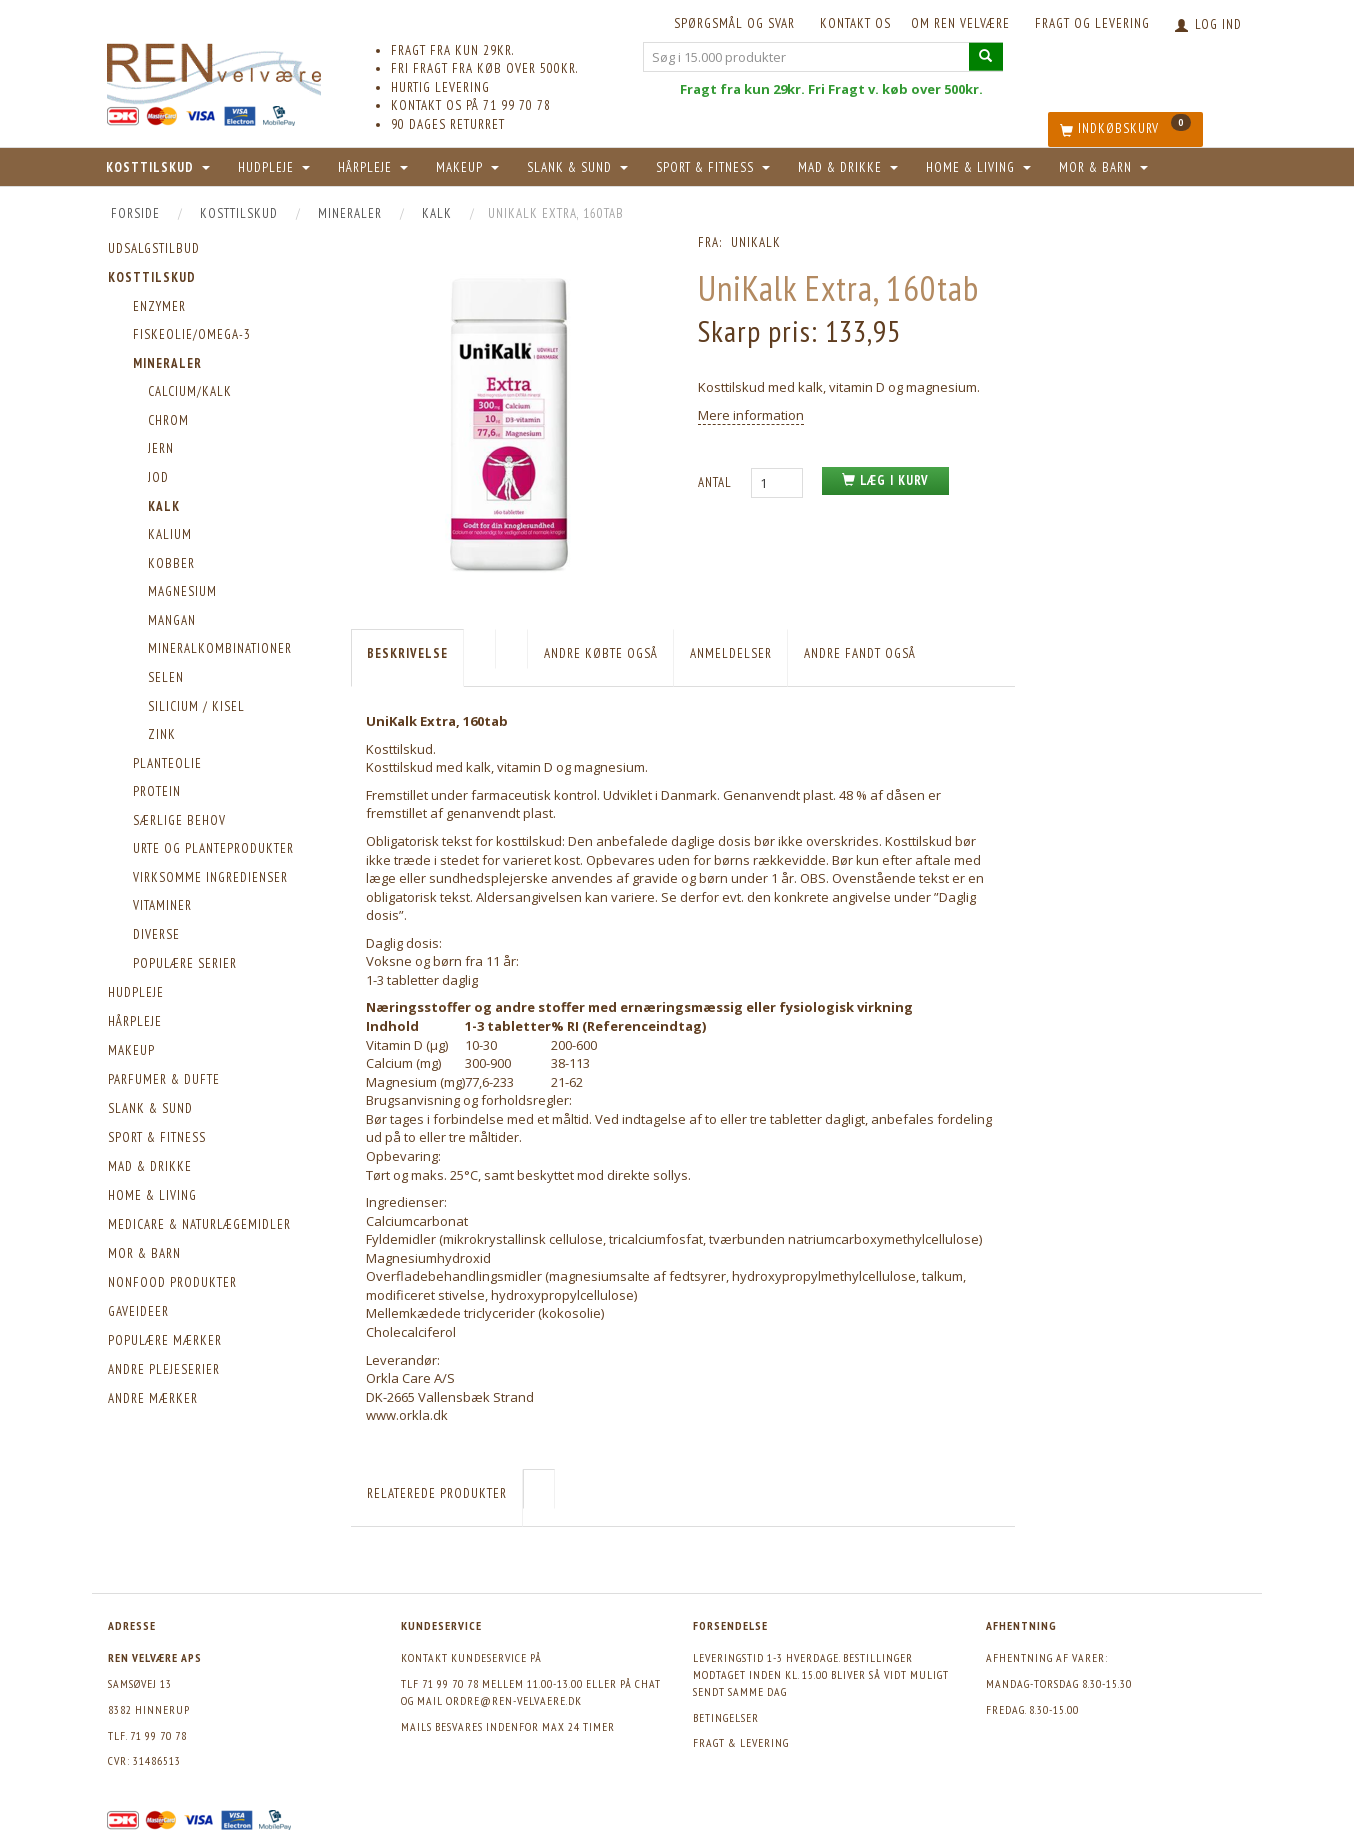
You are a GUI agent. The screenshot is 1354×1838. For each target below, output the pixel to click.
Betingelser (726, 1717)
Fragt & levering (741, 1742)
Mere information (751, 415)
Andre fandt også (860, 653)
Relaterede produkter (437, 1493)
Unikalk (756, 242)
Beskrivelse (407, 653)
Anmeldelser (731, 653)
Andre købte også (601, 653)
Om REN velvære (960, 23)
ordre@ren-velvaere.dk (514, 1700)
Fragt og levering (1092, 23)
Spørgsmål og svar (734, 23)
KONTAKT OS (855, 23)
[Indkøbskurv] (1125, 129)
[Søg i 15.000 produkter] (986, 56)
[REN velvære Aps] (214, 69)
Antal (717, 482)
